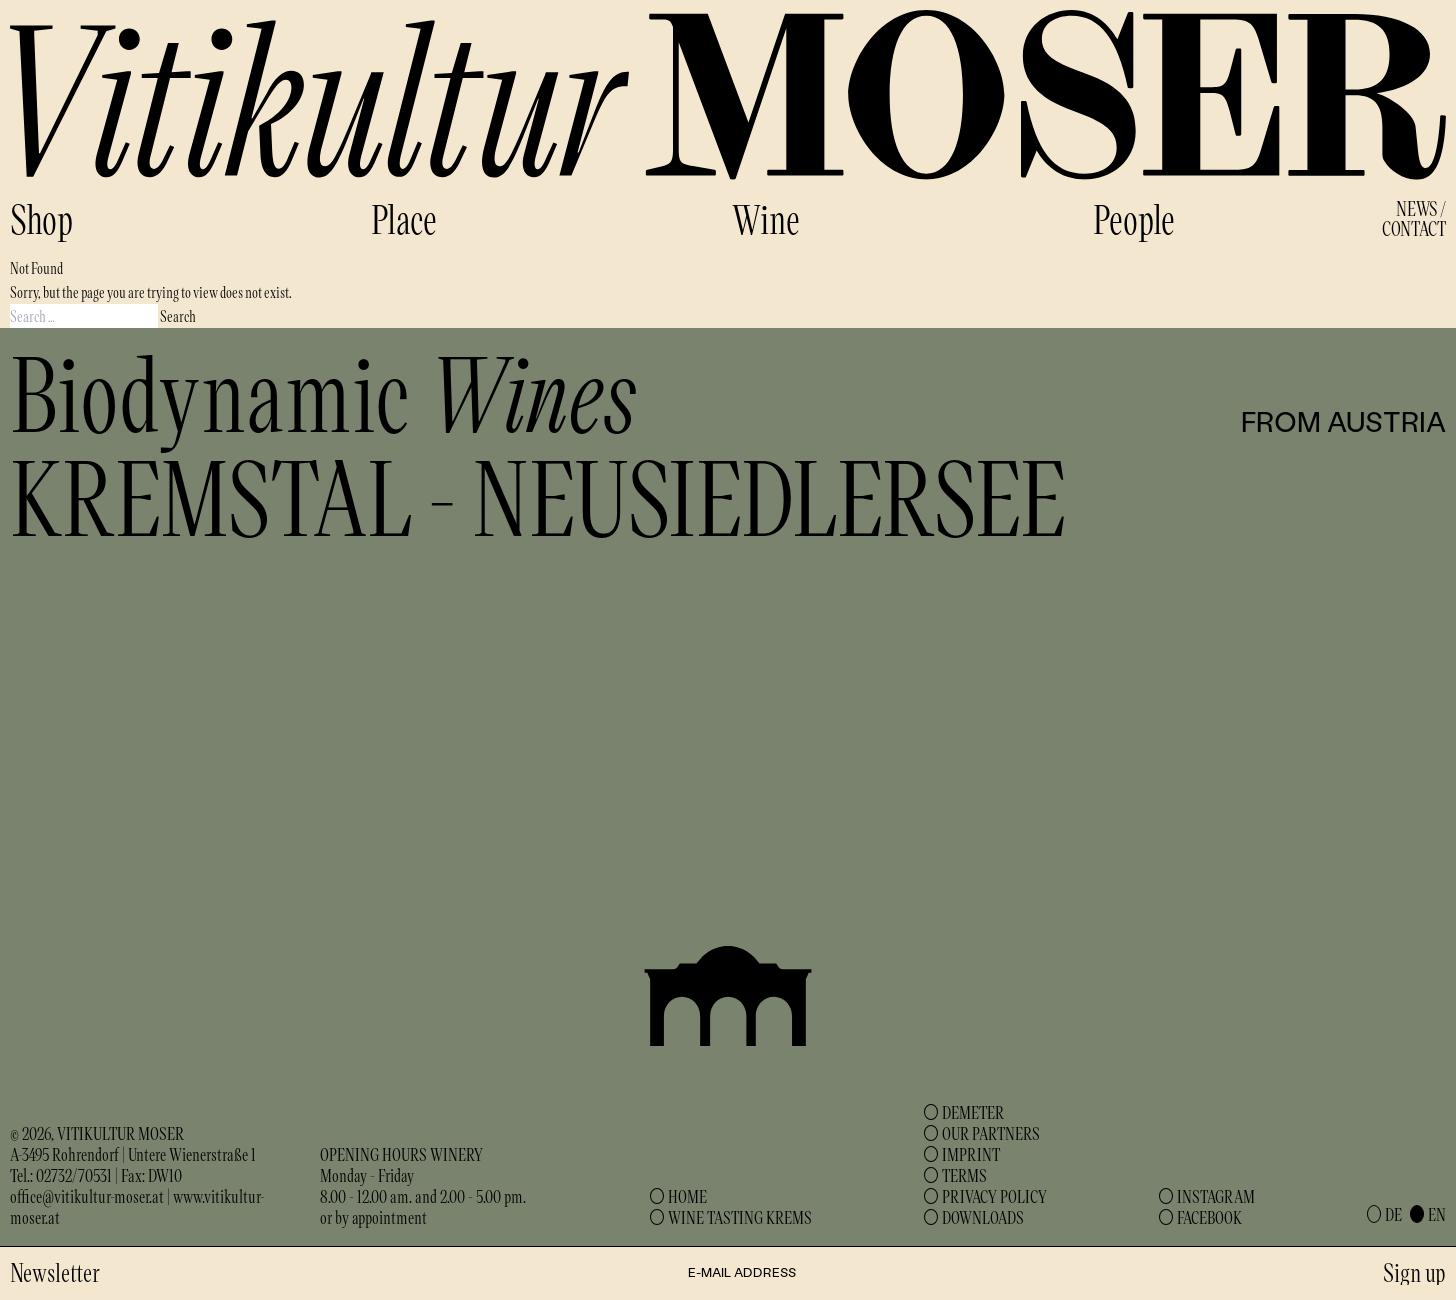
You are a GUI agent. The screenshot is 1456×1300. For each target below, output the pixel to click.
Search (178, 315)
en (1437, 1214)
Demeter (973, 1112)
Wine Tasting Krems (740, 1217)
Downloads (983, 1217)
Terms (964, 1175)
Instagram (1216, 1196)
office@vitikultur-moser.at (87, 1196)
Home (687, 1196)
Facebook (1209, 1217)
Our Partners (991, 1133)
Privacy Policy (994, 1196)
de (1393, 1214)
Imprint (971, 1154)
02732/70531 (74, 1175)
